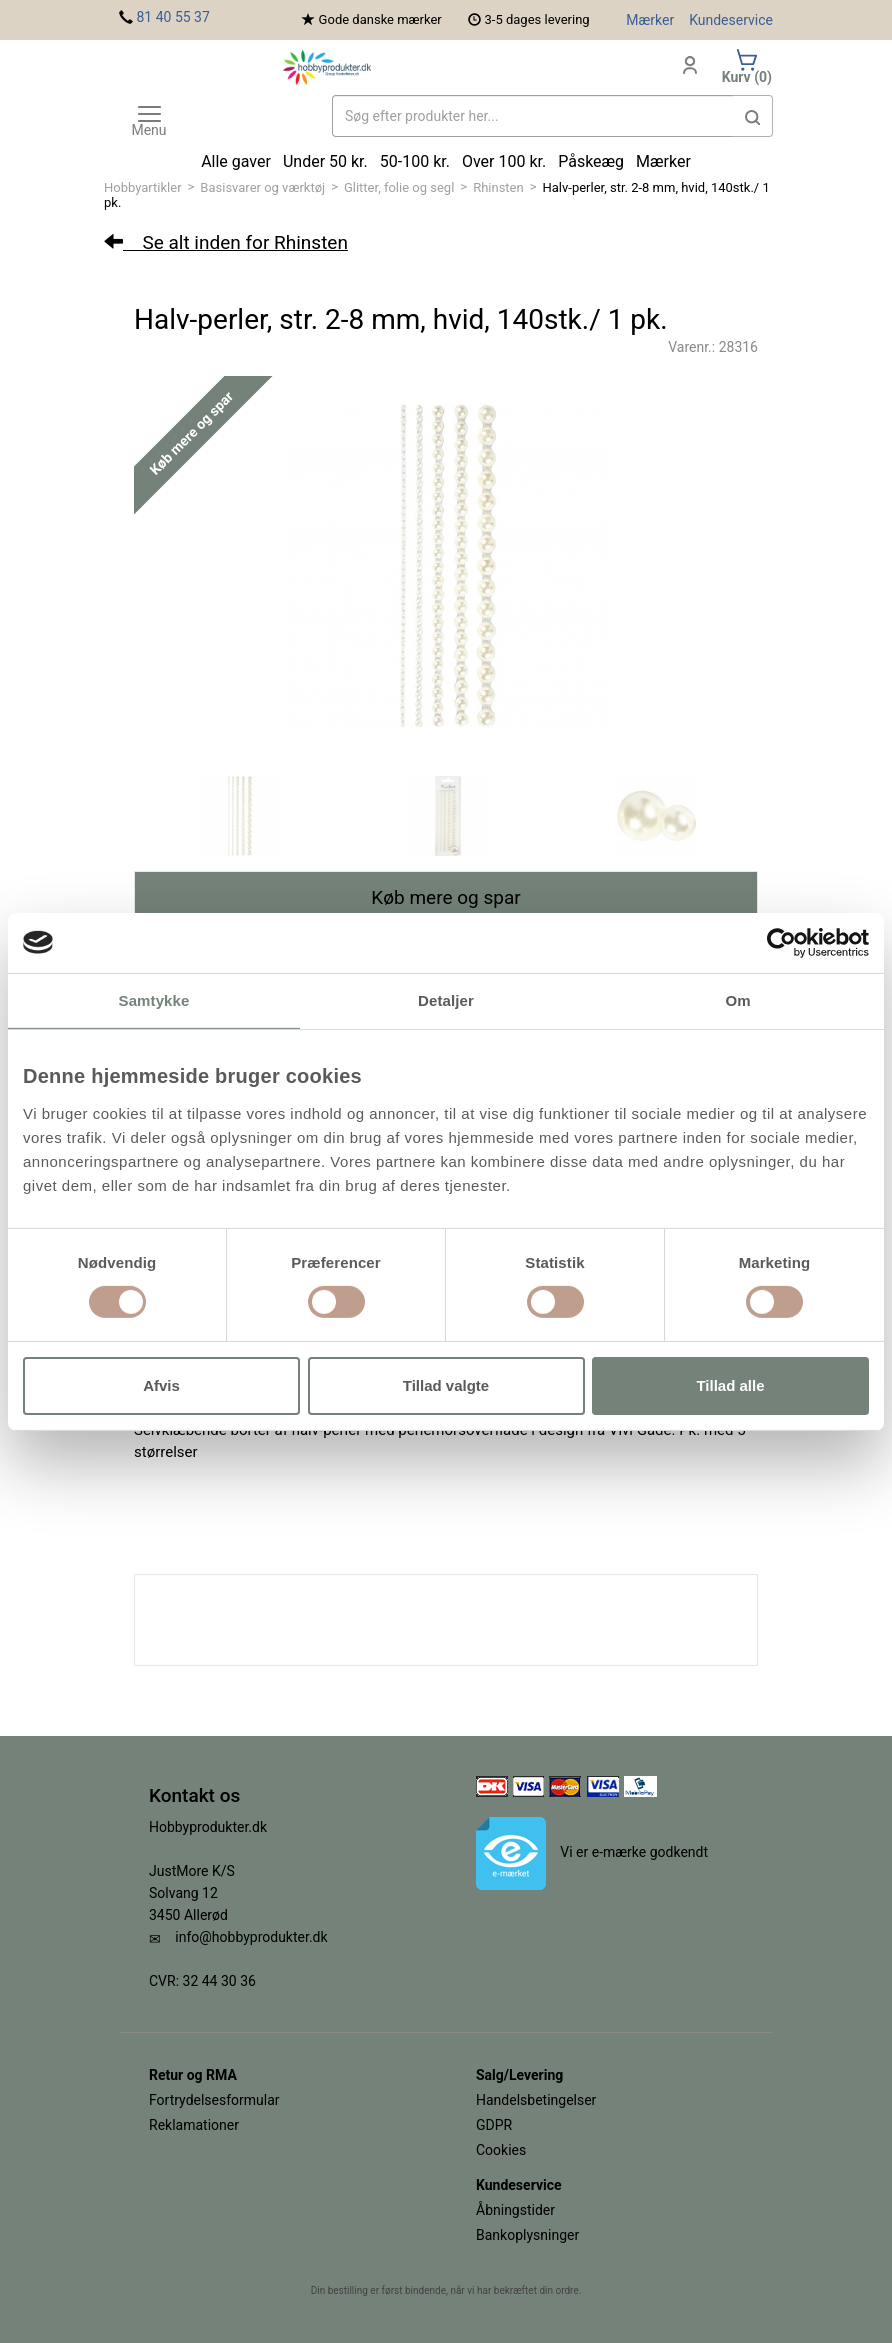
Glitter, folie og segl (399, 187)
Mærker (650, 20)
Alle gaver (236, 161)
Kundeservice (731, 20)
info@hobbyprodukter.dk (251, 1937)
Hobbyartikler (143, 187)
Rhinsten (498, 187)
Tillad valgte (446, 1385)
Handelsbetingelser (536, 2100)
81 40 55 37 (172, 17)
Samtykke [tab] (154, 999)
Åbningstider (515, 2210)
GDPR (494, 2125)
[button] (753, 116)
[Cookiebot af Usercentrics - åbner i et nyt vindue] (781, 942)
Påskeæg (591, 161)
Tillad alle (730, 1385)
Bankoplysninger (527, 2235)
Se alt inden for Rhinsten (226, 242)
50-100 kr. (415, 161)
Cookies (501, 2150)
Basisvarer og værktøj (262, 187)
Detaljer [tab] (446, 999)
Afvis (161, 1385)
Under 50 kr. (325, 161)
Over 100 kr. (504, 161)
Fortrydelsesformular (214, 2100)
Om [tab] (737, 999)
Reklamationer (194, 2125)
